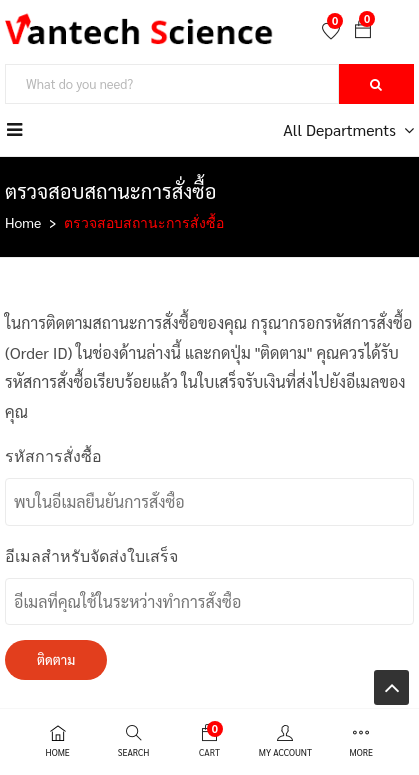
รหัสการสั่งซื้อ (53, 456)
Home (23, 222)
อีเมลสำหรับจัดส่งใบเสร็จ (91, 556)
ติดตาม (56, 659)
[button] (363, 31)
